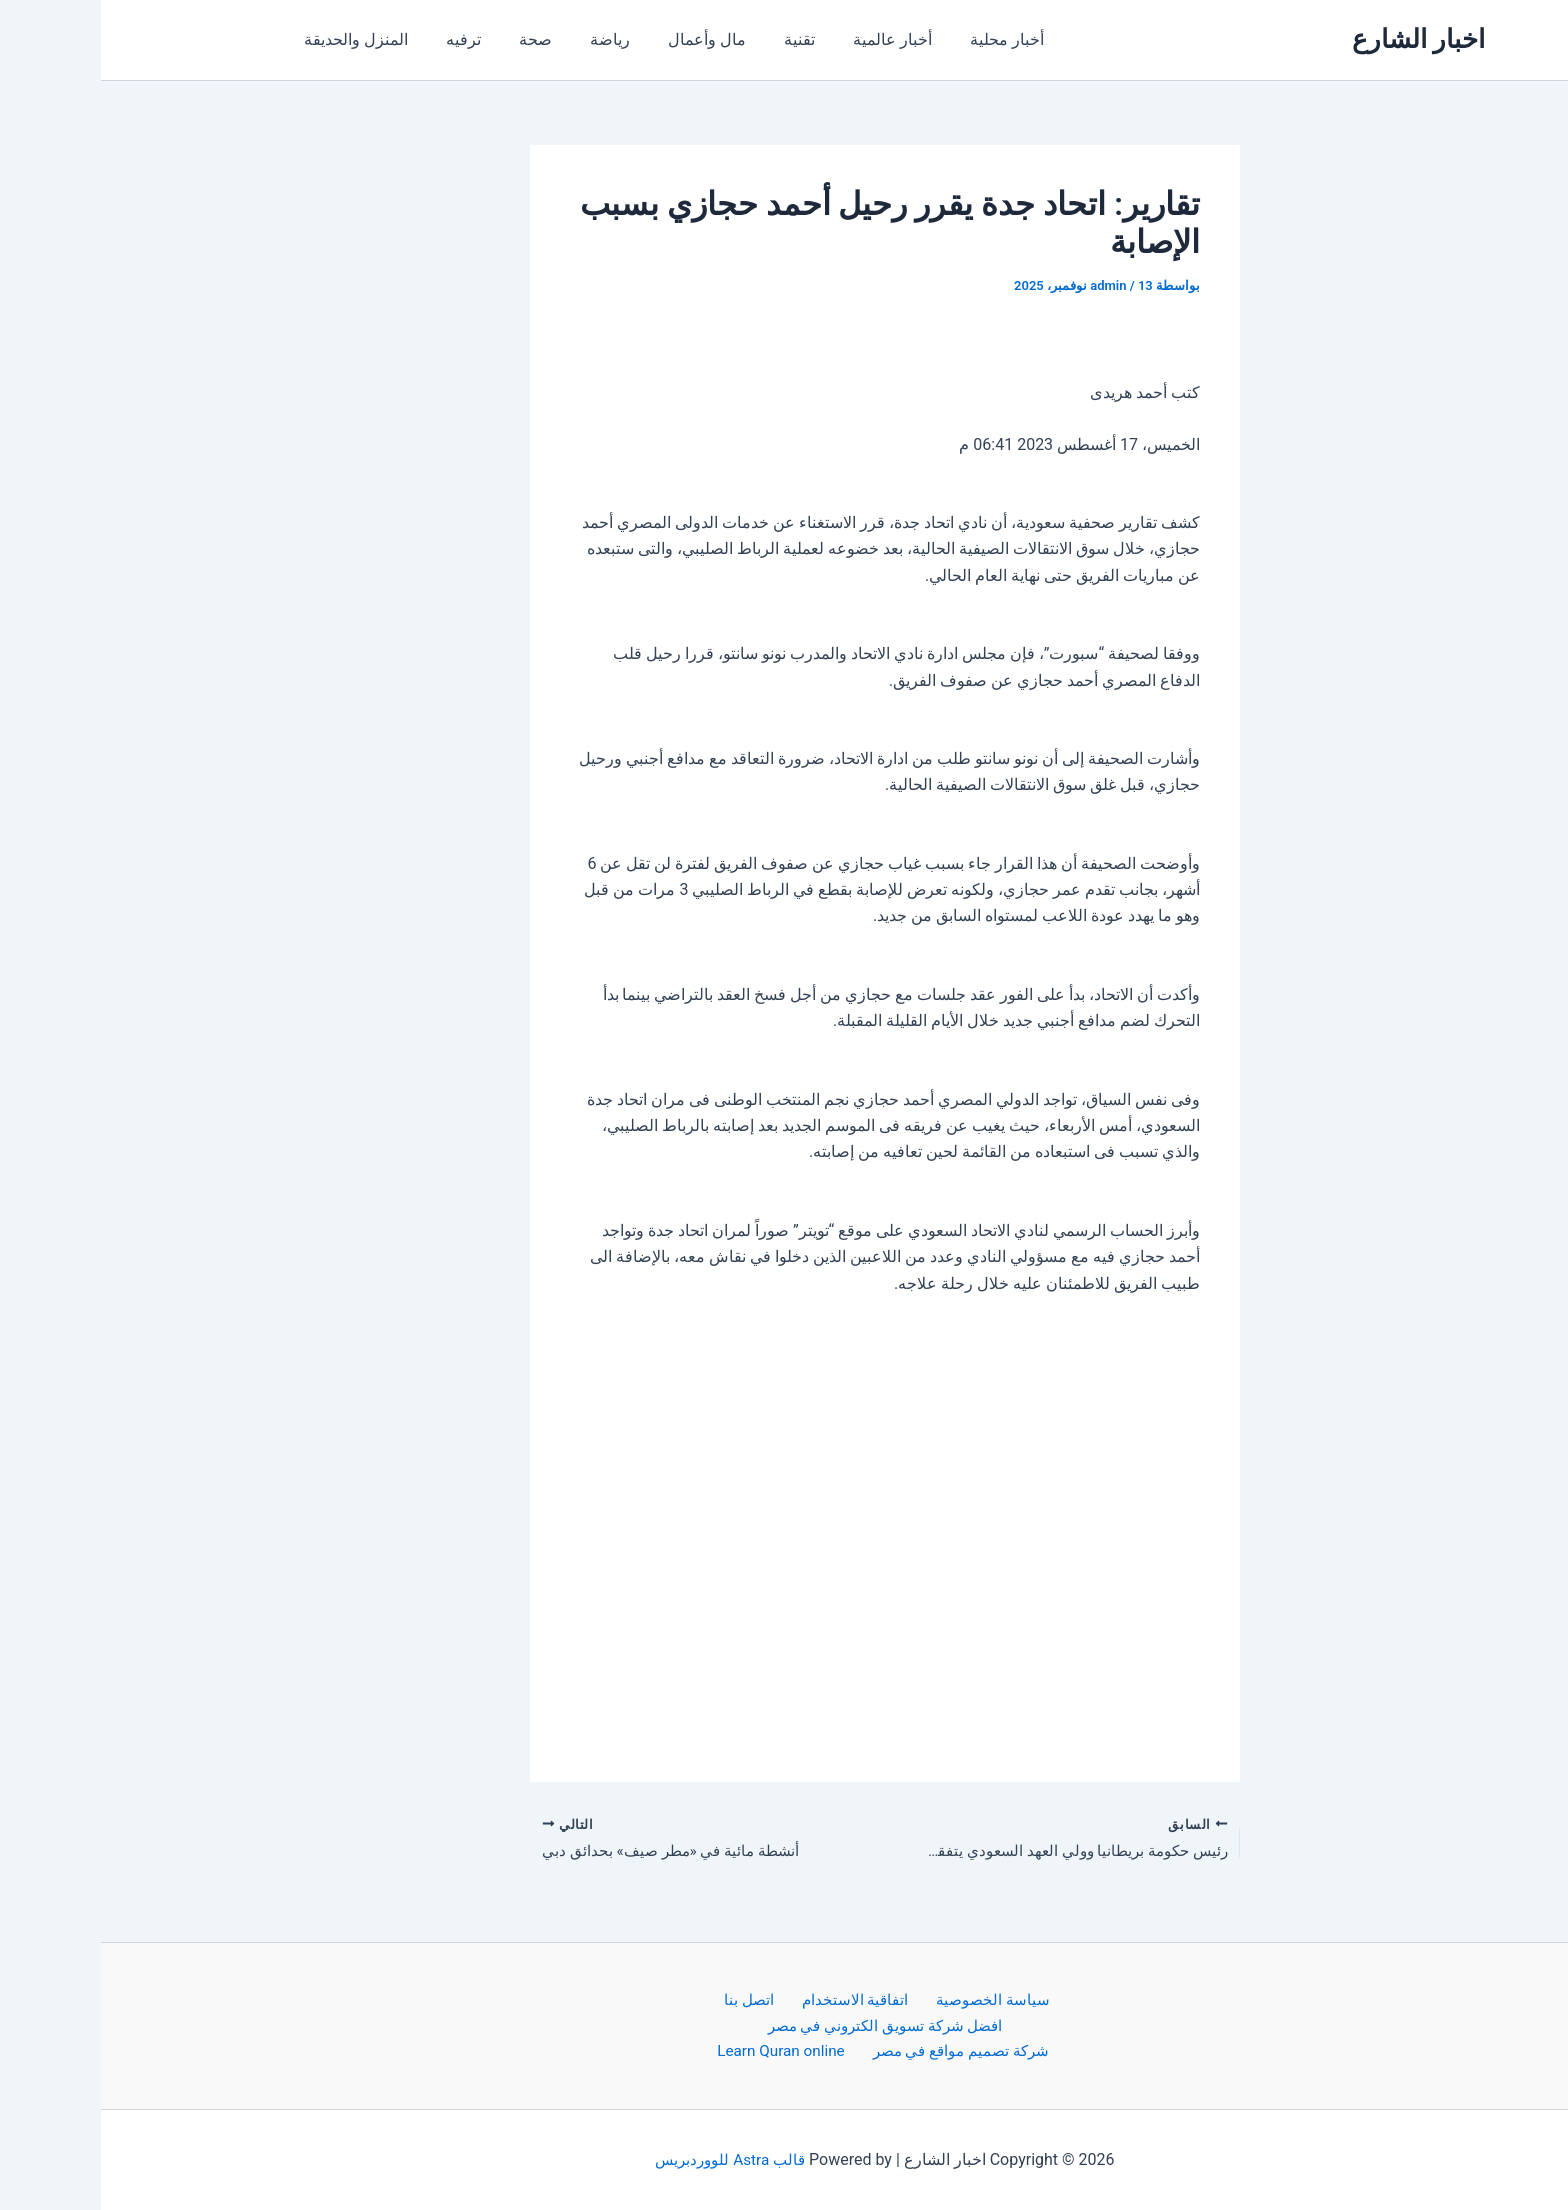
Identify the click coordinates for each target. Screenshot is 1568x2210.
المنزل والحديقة (252, 39)
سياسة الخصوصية (885, 1997)
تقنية (665, 39)
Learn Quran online (678, 2050)
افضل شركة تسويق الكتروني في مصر (784, 2023)
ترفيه (353, 39)
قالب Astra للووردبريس (629, 2159)
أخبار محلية (861, 39)
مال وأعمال (579, 39)
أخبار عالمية (752, 39)
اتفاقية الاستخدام (755, 1997)
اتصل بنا (658, 1997)
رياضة (488, 39)
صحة (419, 39)
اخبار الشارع (1317, 39)
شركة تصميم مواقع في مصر (854, 2050)
